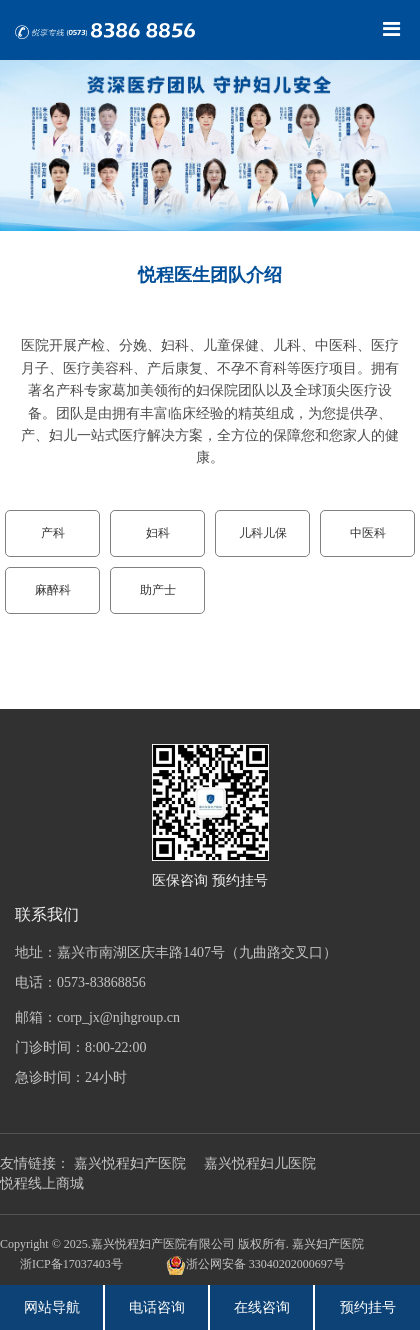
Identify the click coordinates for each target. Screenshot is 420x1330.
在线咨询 (262, 1307)
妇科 (158, 533)
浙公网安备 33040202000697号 (255, 1265)
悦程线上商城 (42, 1183)
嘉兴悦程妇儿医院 (260, 1163)
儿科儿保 (263, 533)
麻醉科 (53, 590)
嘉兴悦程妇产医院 (130, 1163)
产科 (53, 533)
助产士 (158, 590)
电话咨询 (157, 1307)
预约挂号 (368, 1307)
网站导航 (52, 1307)
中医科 (368, 533)
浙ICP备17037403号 (71, 1264)
